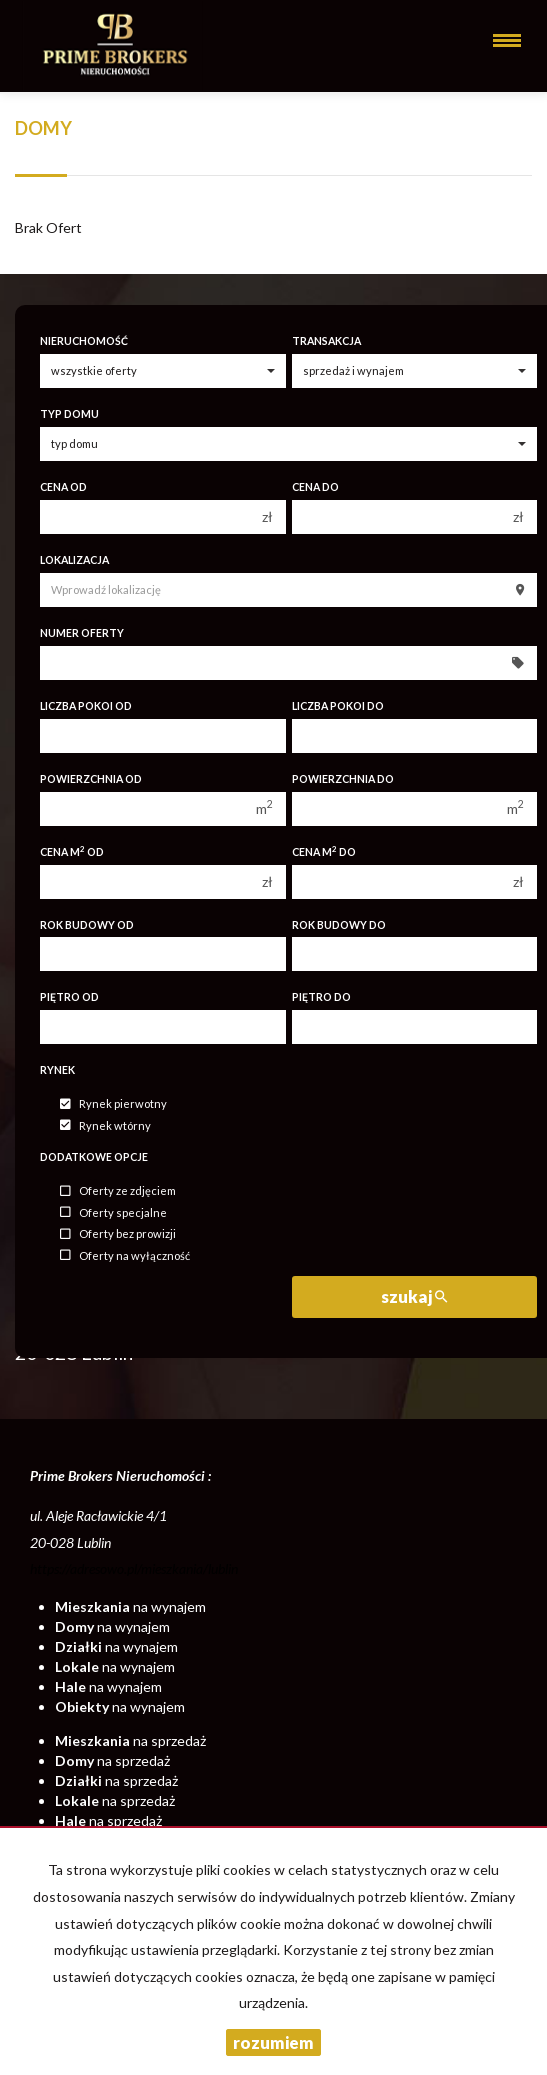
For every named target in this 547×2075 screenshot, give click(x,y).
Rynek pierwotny (113, 1104)
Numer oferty (82, 633)
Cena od (63, 487)
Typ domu (69, 414)
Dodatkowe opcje (94, 1157)
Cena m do (324, 851)
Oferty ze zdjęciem (118, 1191)
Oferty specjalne (113, 1212)
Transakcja (326, 341)
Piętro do (321, 997)
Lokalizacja (74, 560)
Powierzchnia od (91, 779)
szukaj (414, 1296)
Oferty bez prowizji (118, 1234)
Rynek (57, 1070)
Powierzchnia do (343, 779)
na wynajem (130, 1606)
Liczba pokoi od (86, 706)
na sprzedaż (130, 1740)
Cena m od (72, 851)
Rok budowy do (339, 925)
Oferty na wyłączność (125, 1255)
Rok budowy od (87, 925)
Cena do (315, 487)
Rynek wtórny (105, 1125)
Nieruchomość (84, 341)
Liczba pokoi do (338, 706)
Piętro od (69, 997)
